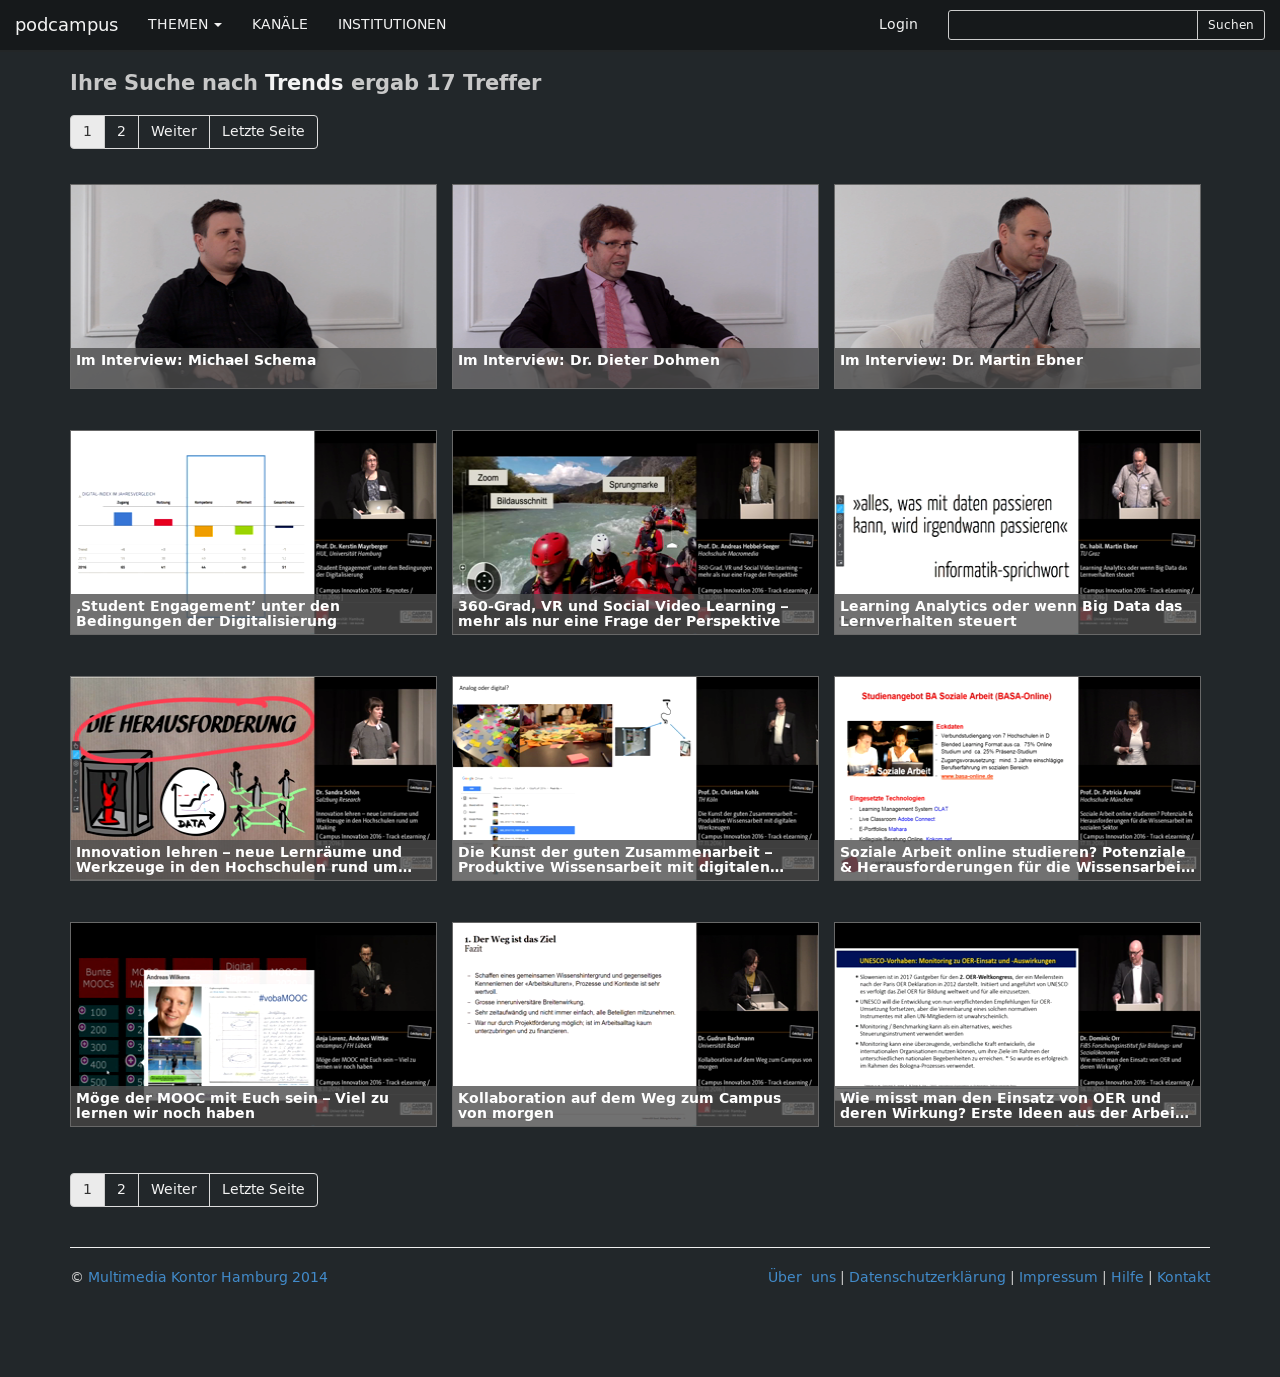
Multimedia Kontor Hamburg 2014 (208, 1277)
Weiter (174, 131)
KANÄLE (280, 24)
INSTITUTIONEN (392, 24)
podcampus (66, 25)
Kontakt (1183, 1277)
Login (898, 24)
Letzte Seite (263, 131)
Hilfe (1127, 1277)
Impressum (1058, 1277)
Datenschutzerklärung (927, 1277)
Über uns (802, 1277)
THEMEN (185, 24)
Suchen (1231, 25)
